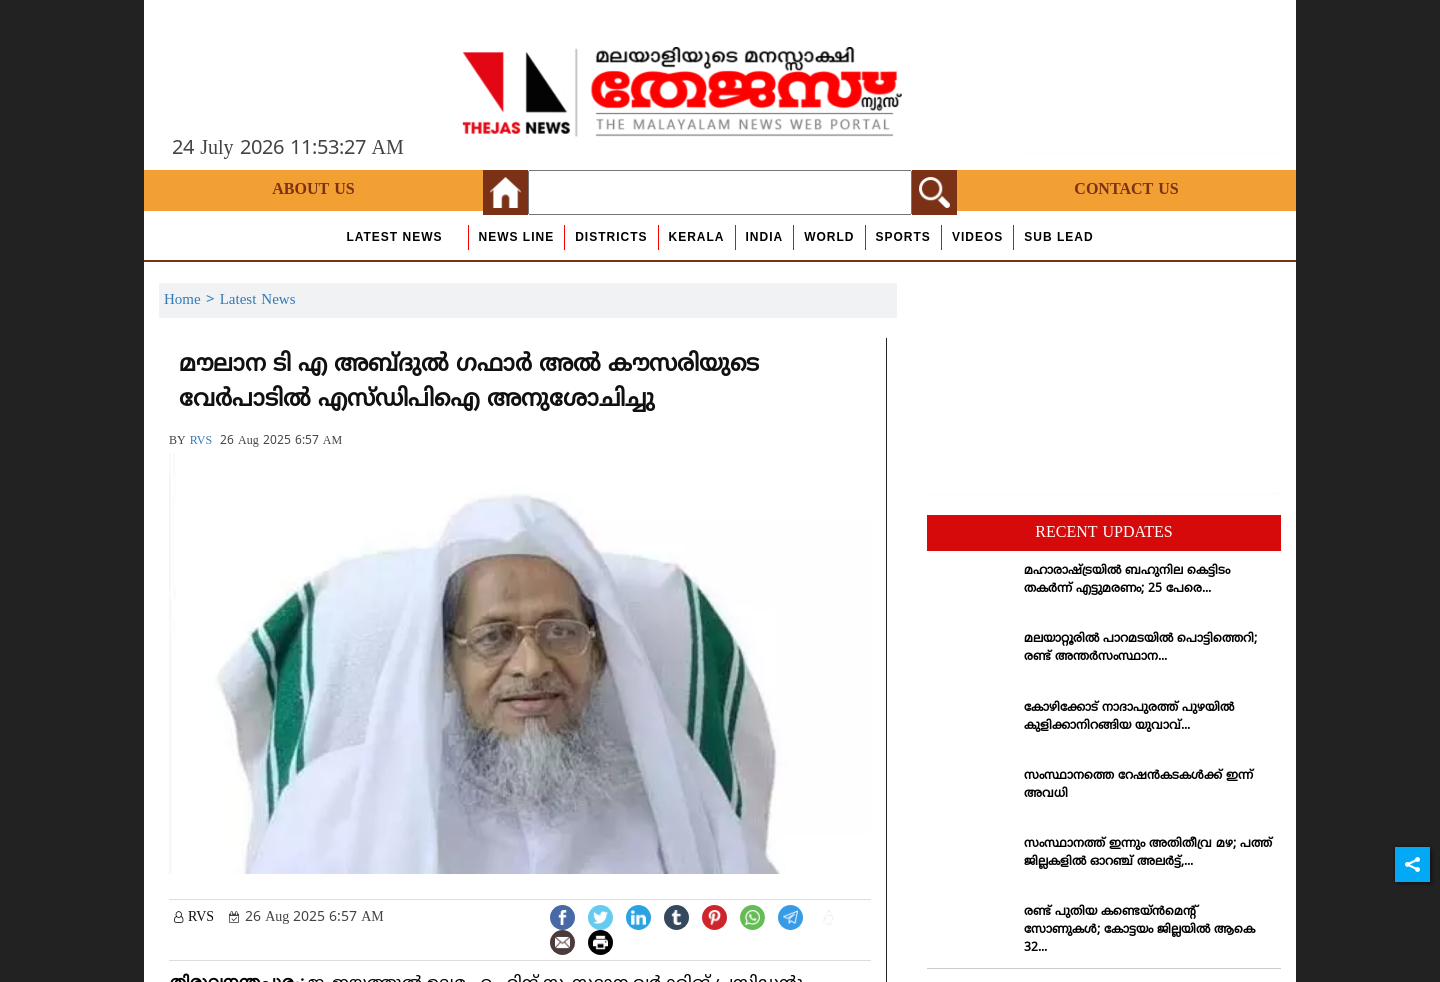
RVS (201, 441)
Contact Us (1126, 190)
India (765, 237)
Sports (903, 237)
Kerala (697, 237)
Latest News (394, 237)
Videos (977, 237)
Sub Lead (1058, 237)
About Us (313, 190)
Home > (192, 300)
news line (517, 237)
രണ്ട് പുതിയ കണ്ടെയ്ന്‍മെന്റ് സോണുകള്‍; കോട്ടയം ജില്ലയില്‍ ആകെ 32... (1139, 930)
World (829, 237)
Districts (611, 237)
